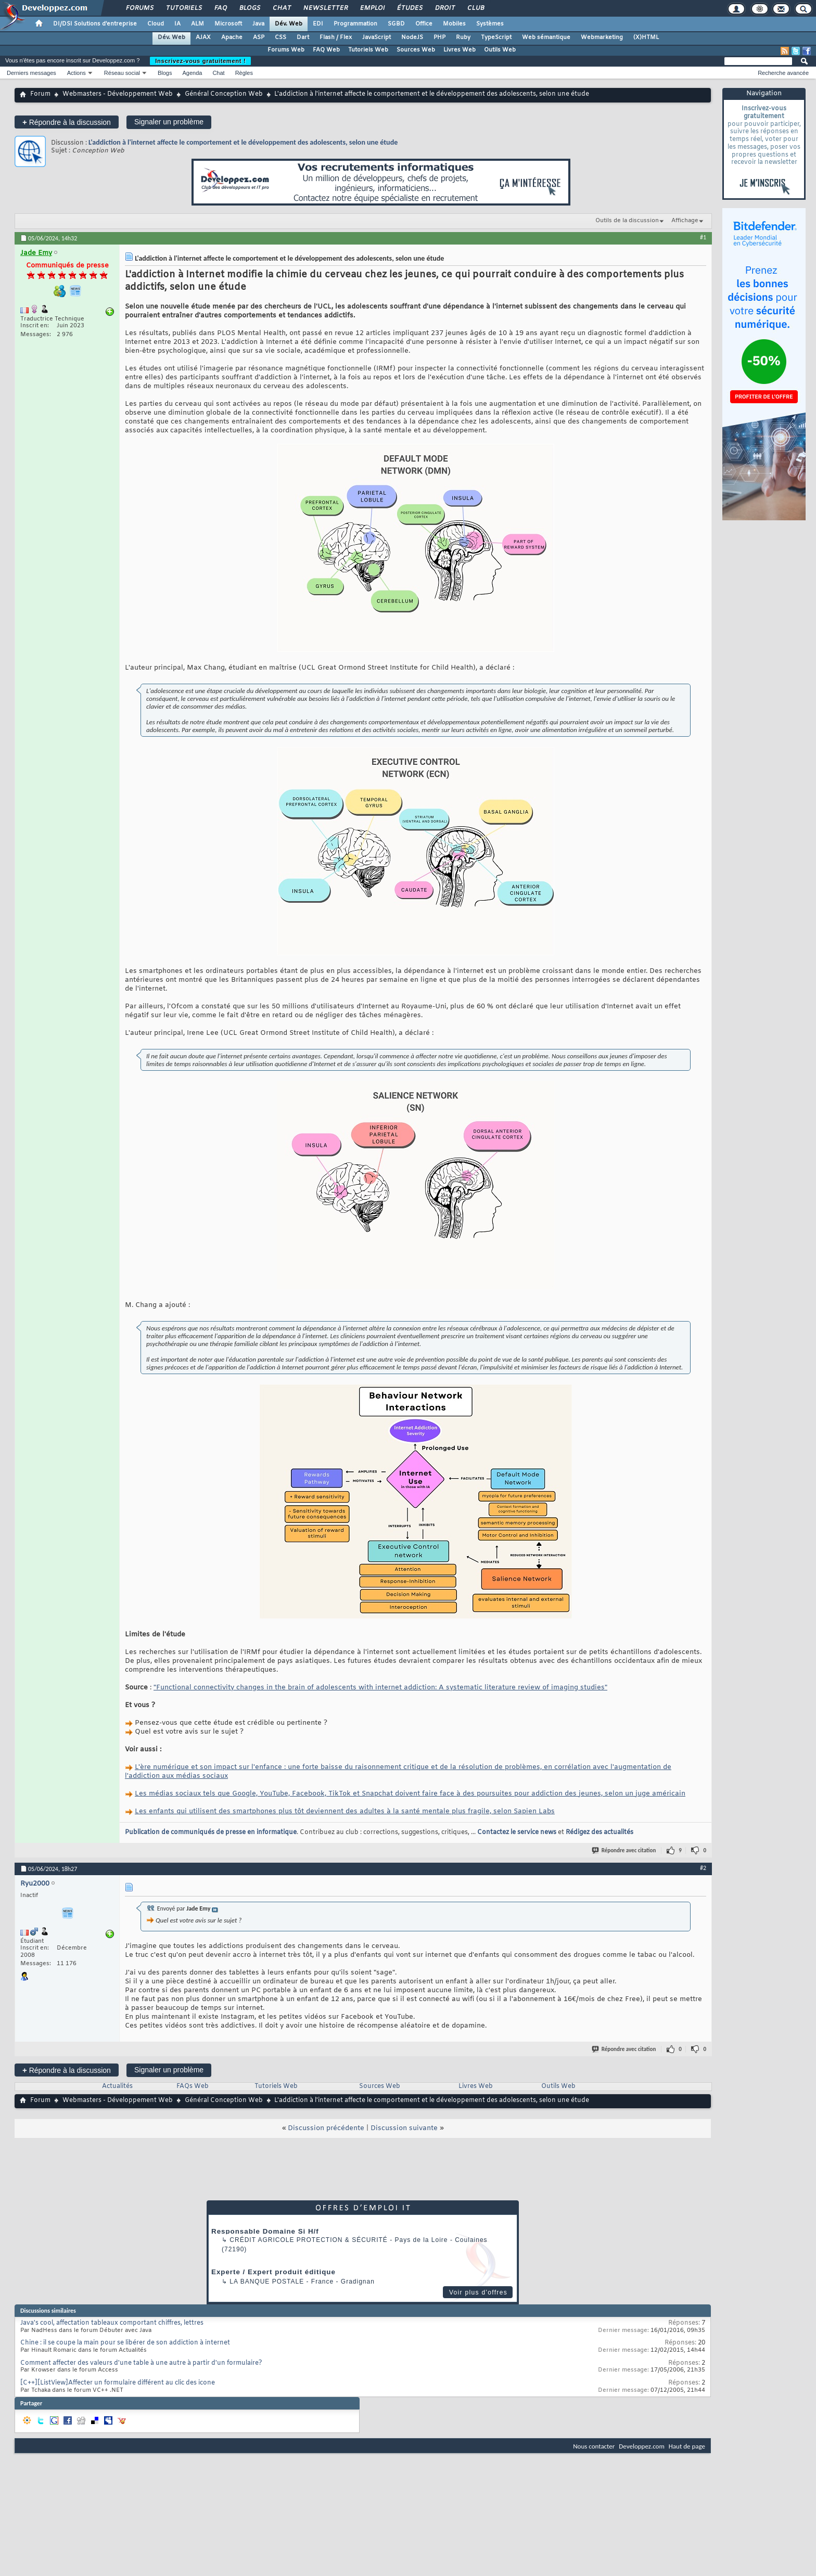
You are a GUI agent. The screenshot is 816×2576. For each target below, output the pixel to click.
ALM (197, 24)
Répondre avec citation (624, 1850)
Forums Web (285, 50)
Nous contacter (594, 2446)
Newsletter (325, 8)
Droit (444, 8)
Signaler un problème (168, 122)
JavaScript (376, 37)
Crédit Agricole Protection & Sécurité (308, 2240)
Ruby (463, 37)
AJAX (203, 37)
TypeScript (496, 37)
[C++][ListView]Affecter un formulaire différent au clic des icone (117, 2383)
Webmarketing (602, 37)
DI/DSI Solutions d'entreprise (95, 24)
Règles (244, 73)
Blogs (249, 8)
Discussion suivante (404, 2128)
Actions (76, 73)
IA (177, 24)
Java (258, 24)
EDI (318, 24)
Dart (303, 37)
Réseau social (122, 73)
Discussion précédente (326, 2128)
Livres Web (459, 50)
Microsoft (228, 24)
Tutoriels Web (368, 50)
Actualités (117, 2086)
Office (423, 24)
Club (475, 8)
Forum (40, 94)
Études (409, 8)
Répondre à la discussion (66, 122)
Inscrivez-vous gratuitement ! (200, 61)
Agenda (192, 73)
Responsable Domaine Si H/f (265, 2231)
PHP (439, 37)
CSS (280, 37)
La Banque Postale (267, 2281)
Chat (281, 8)
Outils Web (500, 50)
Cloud (155, 24)
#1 (703, 237)
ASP (258, 37)
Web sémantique (546, 37)
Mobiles (454, 24)
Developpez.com (642, 2446)
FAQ (220, 8)
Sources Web (416, 50)
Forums (139, 8)
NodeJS (412, 37)
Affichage (684, 220)
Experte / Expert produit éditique (273, 2272)
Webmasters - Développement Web (117, 94)
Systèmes (490, 24)
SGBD (396, 24)
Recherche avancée (783, 73)
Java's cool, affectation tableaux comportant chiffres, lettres (111, 2323)
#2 (703, 1868)
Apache (232, 37)
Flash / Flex (336, 37)
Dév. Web (288, 24)
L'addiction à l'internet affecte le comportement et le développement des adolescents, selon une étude (243, 142)
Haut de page (687, 2446)
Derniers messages (31, 73)
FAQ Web (326, 50)
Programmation (355, 24)
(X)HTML (646, 37)
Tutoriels (183, 8)
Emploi (372, 8)
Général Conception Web (224, 94)
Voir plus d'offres (478, 2292)
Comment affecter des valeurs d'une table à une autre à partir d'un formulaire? (141, 2363)
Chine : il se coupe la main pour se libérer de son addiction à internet (125, 2343)
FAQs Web (192, 2086)
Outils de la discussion (627, 220)
